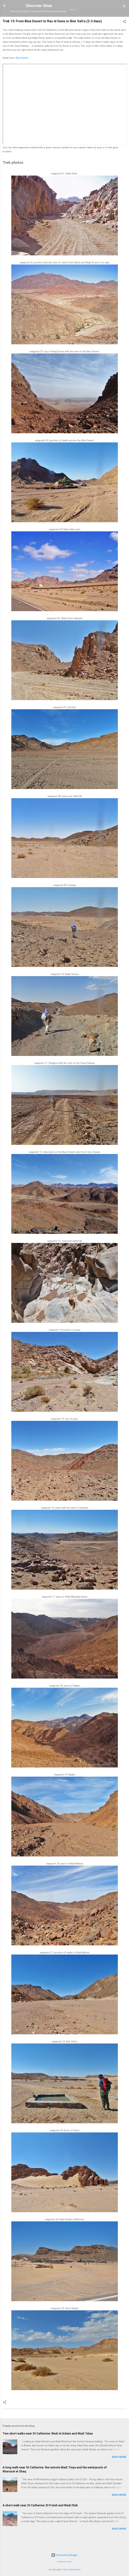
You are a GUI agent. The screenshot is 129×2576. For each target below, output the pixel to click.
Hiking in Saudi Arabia (72, 2570)
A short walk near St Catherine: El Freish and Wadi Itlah (40, 2516)
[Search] (124, 7)
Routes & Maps (86, 20)
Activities (63, 20)
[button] (124, 33)
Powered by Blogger (64, 2555)
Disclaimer (61, 2562)
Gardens (109, 20)
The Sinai (20, 20)
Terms (69, 2562)
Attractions (42, 20)
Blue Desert (22, 69)
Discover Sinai (39, 5)
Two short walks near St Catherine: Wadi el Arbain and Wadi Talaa (48, 2445)
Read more (119, 2468)
